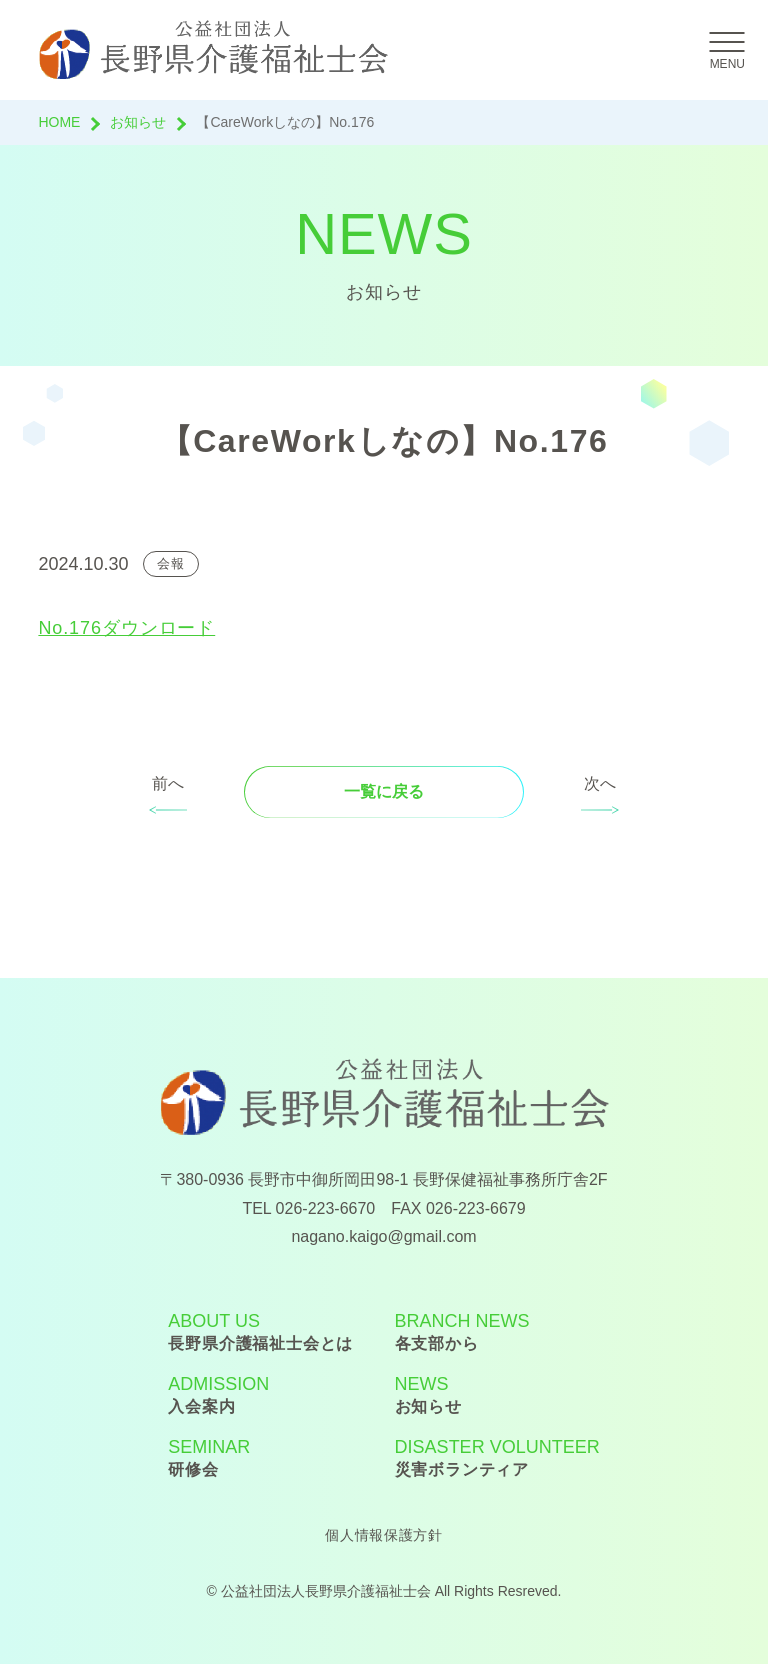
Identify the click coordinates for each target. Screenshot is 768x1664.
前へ (168, 783)
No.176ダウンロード (126, 628)
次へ (600, 783)
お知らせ (138, 122)
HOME (59, 122)
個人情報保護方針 (384, 1535)
